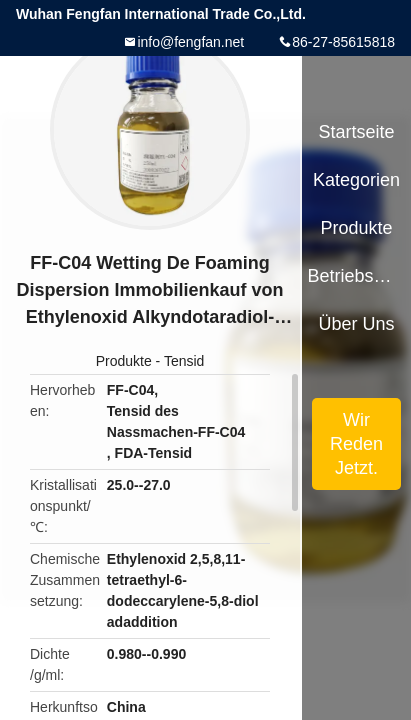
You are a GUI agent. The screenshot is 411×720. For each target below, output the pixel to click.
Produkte (124, 361)
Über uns (357, 324)
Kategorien (356, 180)
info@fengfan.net (190, 42)
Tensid (184, 361)
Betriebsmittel (356, 276)
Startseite (357, 132)
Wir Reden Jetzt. (356, 444)
